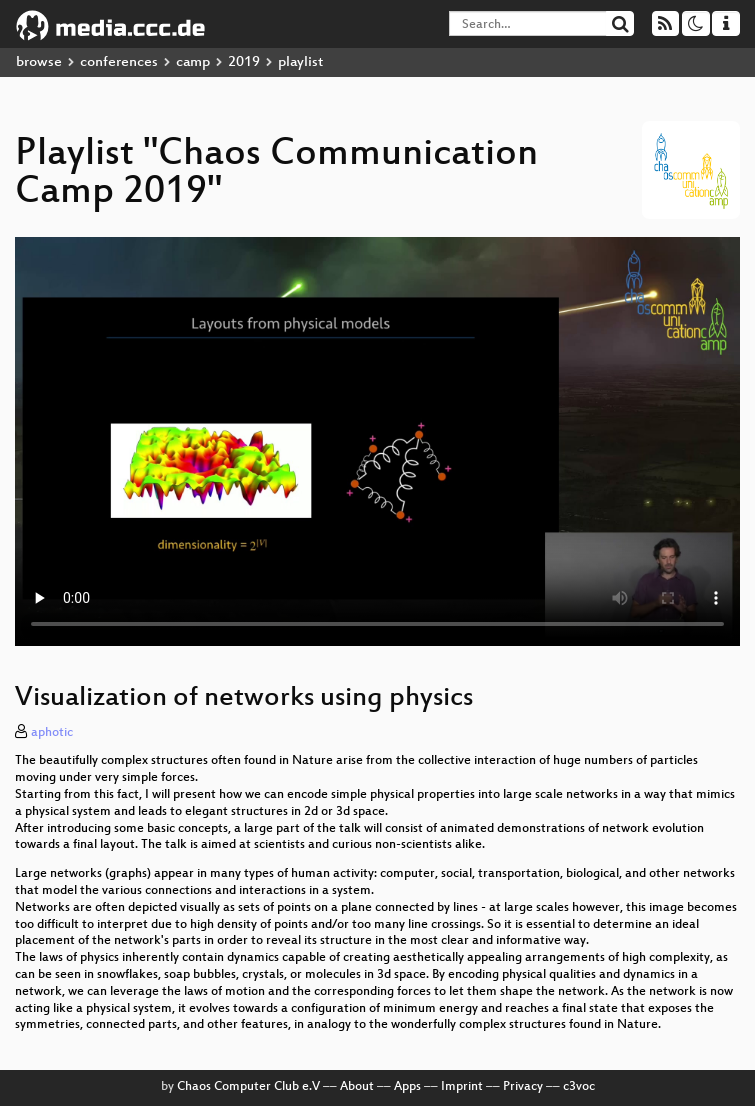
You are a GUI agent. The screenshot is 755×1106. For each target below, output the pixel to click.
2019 (244, 62)
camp (193, 62)
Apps (407, 1087)
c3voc (579, 1087)
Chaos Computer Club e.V (248, 1087)
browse (39, 62)
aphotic (52, 733)
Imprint (462, 1087)
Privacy (523, 1087)
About (357, 1087)
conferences (119, 62)
